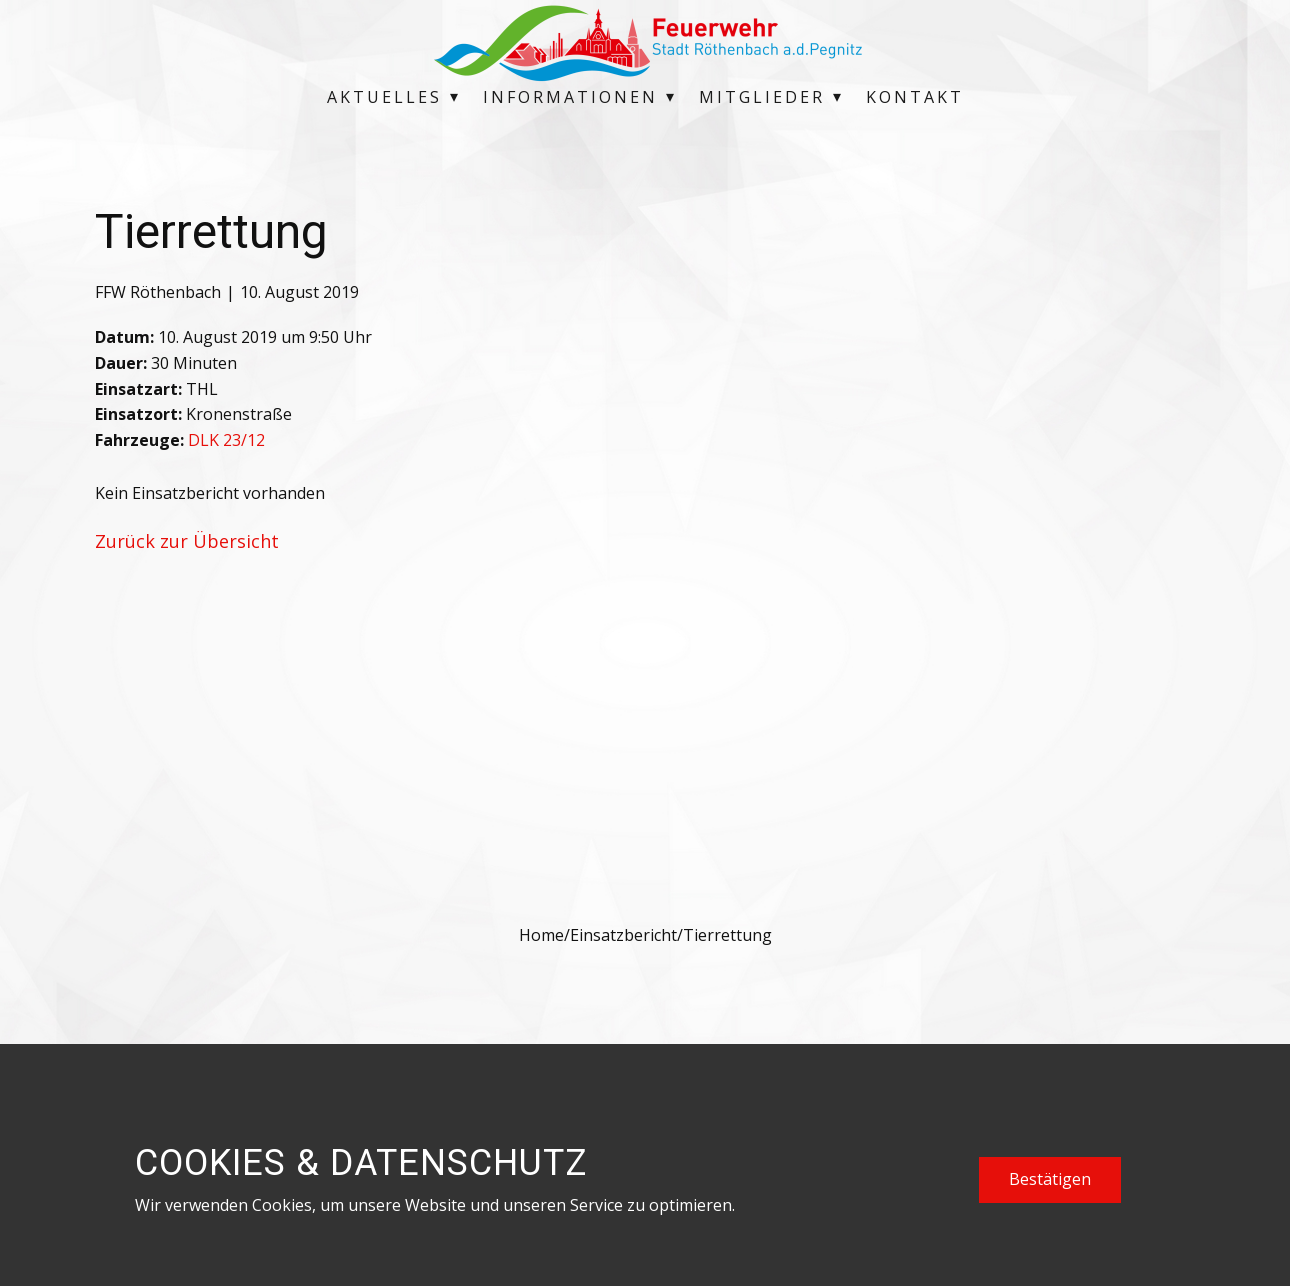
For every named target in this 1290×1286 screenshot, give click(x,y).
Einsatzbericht (623, 935)
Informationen (570, 97)
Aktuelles (384, 97)
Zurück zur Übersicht (187, 541)
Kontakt (915, 97)
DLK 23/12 (226, 440)
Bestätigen (1050, 1179)
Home (541, 935)
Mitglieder (762, 97)
